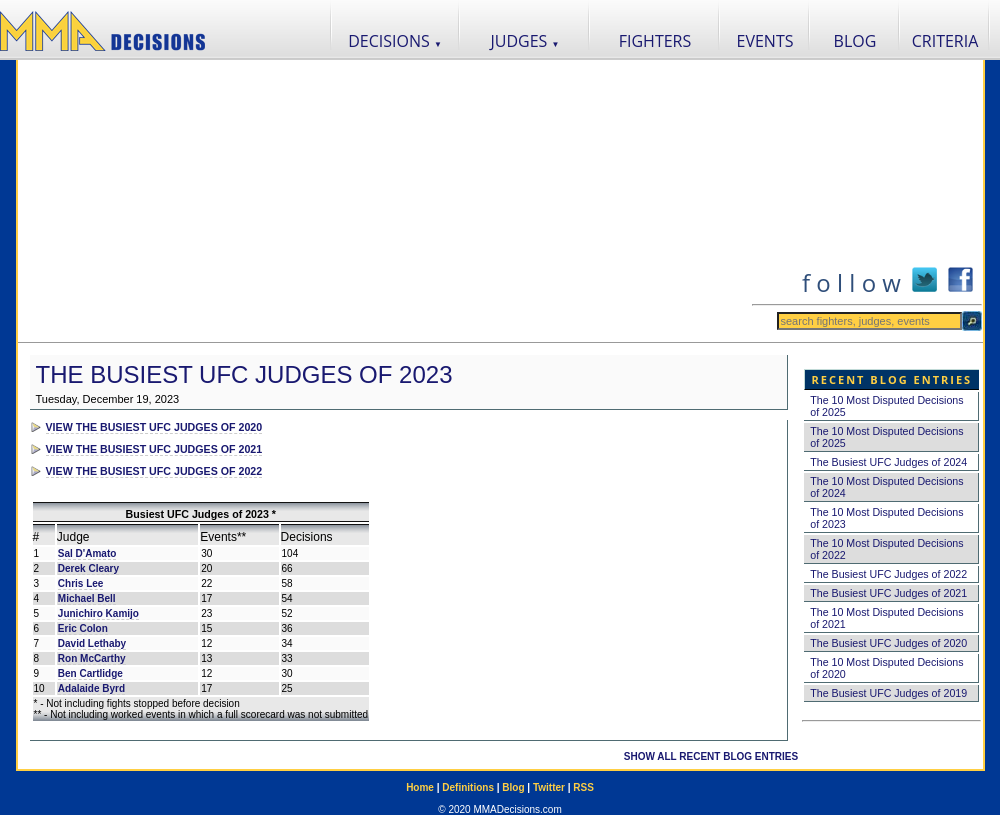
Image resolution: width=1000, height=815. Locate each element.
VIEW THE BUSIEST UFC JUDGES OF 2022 (154, 471)
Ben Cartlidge (90, 673)
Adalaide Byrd (91, 688)
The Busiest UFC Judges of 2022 (888, 574)
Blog (513, 787)
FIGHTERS (655, 41)
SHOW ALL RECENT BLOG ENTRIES (711, 756)
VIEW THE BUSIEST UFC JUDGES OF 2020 (154, 427)
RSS (583, 787)
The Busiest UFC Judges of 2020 (888, 643)
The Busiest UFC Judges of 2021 (888, 593)
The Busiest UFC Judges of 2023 (244, 374)
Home (420, 787)
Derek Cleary (88, 568)
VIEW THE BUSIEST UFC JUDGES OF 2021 (154, 449)
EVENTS (765, 41)
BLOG (855, 41)
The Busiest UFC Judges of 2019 (888, 693)
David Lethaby (92, 643)
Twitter (549, 787)
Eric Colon (83, 628)
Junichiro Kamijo (98, 613)
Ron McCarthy (92, 658)
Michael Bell (87, 598)
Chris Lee (81, 583)
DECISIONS (395, 41)
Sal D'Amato (87, 553)
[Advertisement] (384, 201)
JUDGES (525, 41)
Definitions (468, 787)
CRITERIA (945, 41)
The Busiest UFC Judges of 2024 (888, 462)
